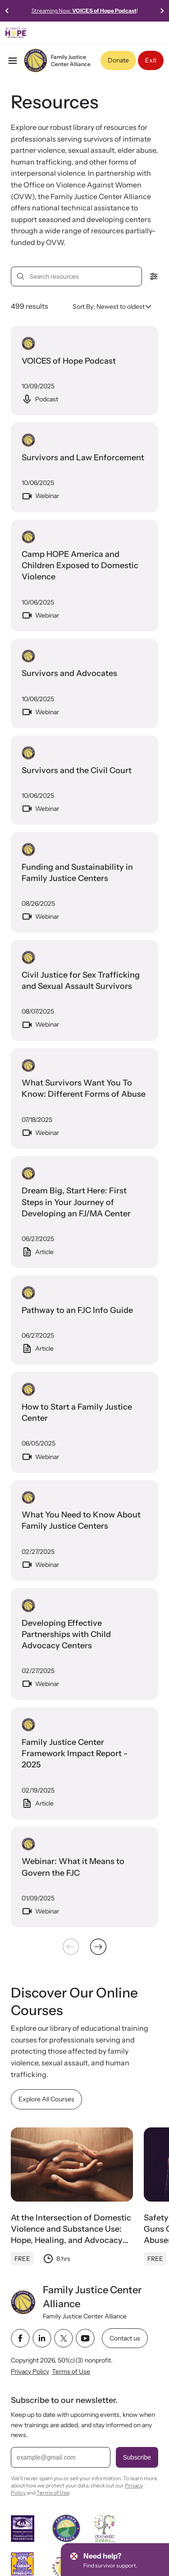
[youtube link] (85, 2338)
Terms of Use (71, 2371)
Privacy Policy (30, 2371)
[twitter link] (63, 2338)
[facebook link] (20, 2338)
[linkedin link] (41, 2338)
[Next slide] (161, 10)
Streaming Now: (84, 10)
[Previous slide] (7, 10)
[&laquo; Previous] (70, 1946)
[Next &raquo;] (98, 1946)
